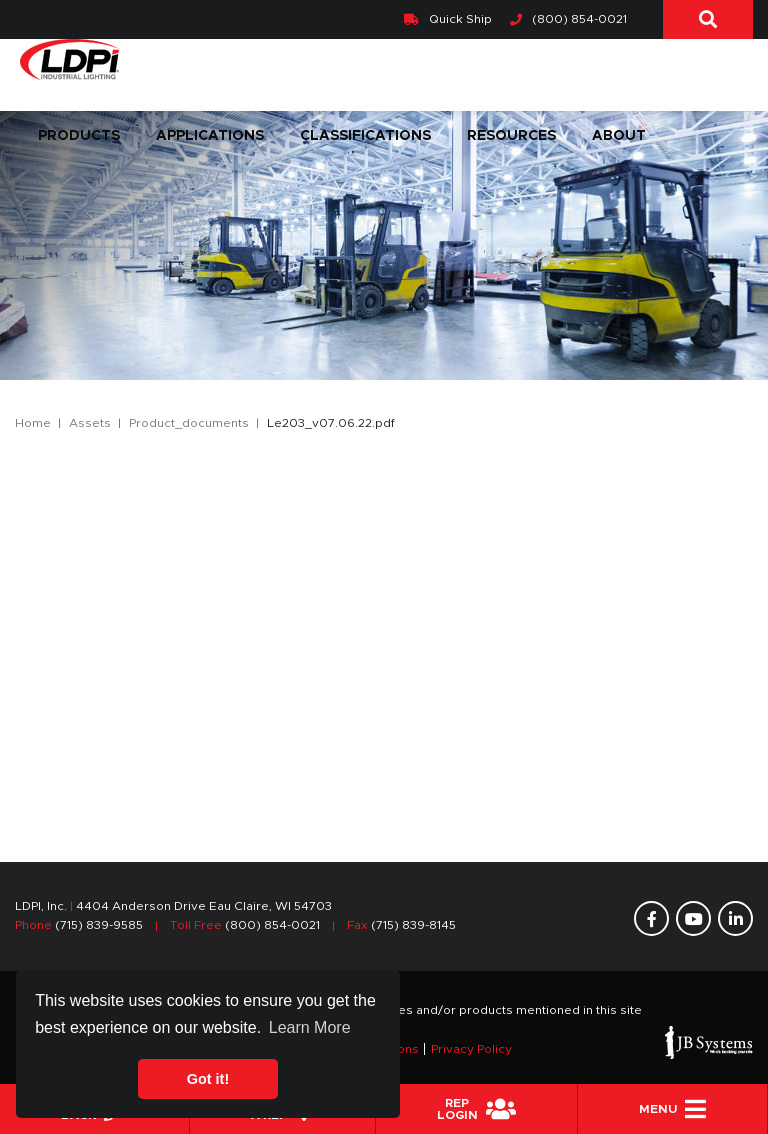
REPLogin (476, 1109)
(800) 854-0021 (568, 19)
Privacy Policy (471, 1049)
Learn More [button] (310, 1027)
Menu (672, 1109)
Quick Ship (448, 19)
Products (79, 136)
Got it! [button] (208, 1079)
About (619, 136)
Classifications (365, 136)
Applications (210, 136)
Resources (511, 136)
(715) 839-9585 (99, 925)
